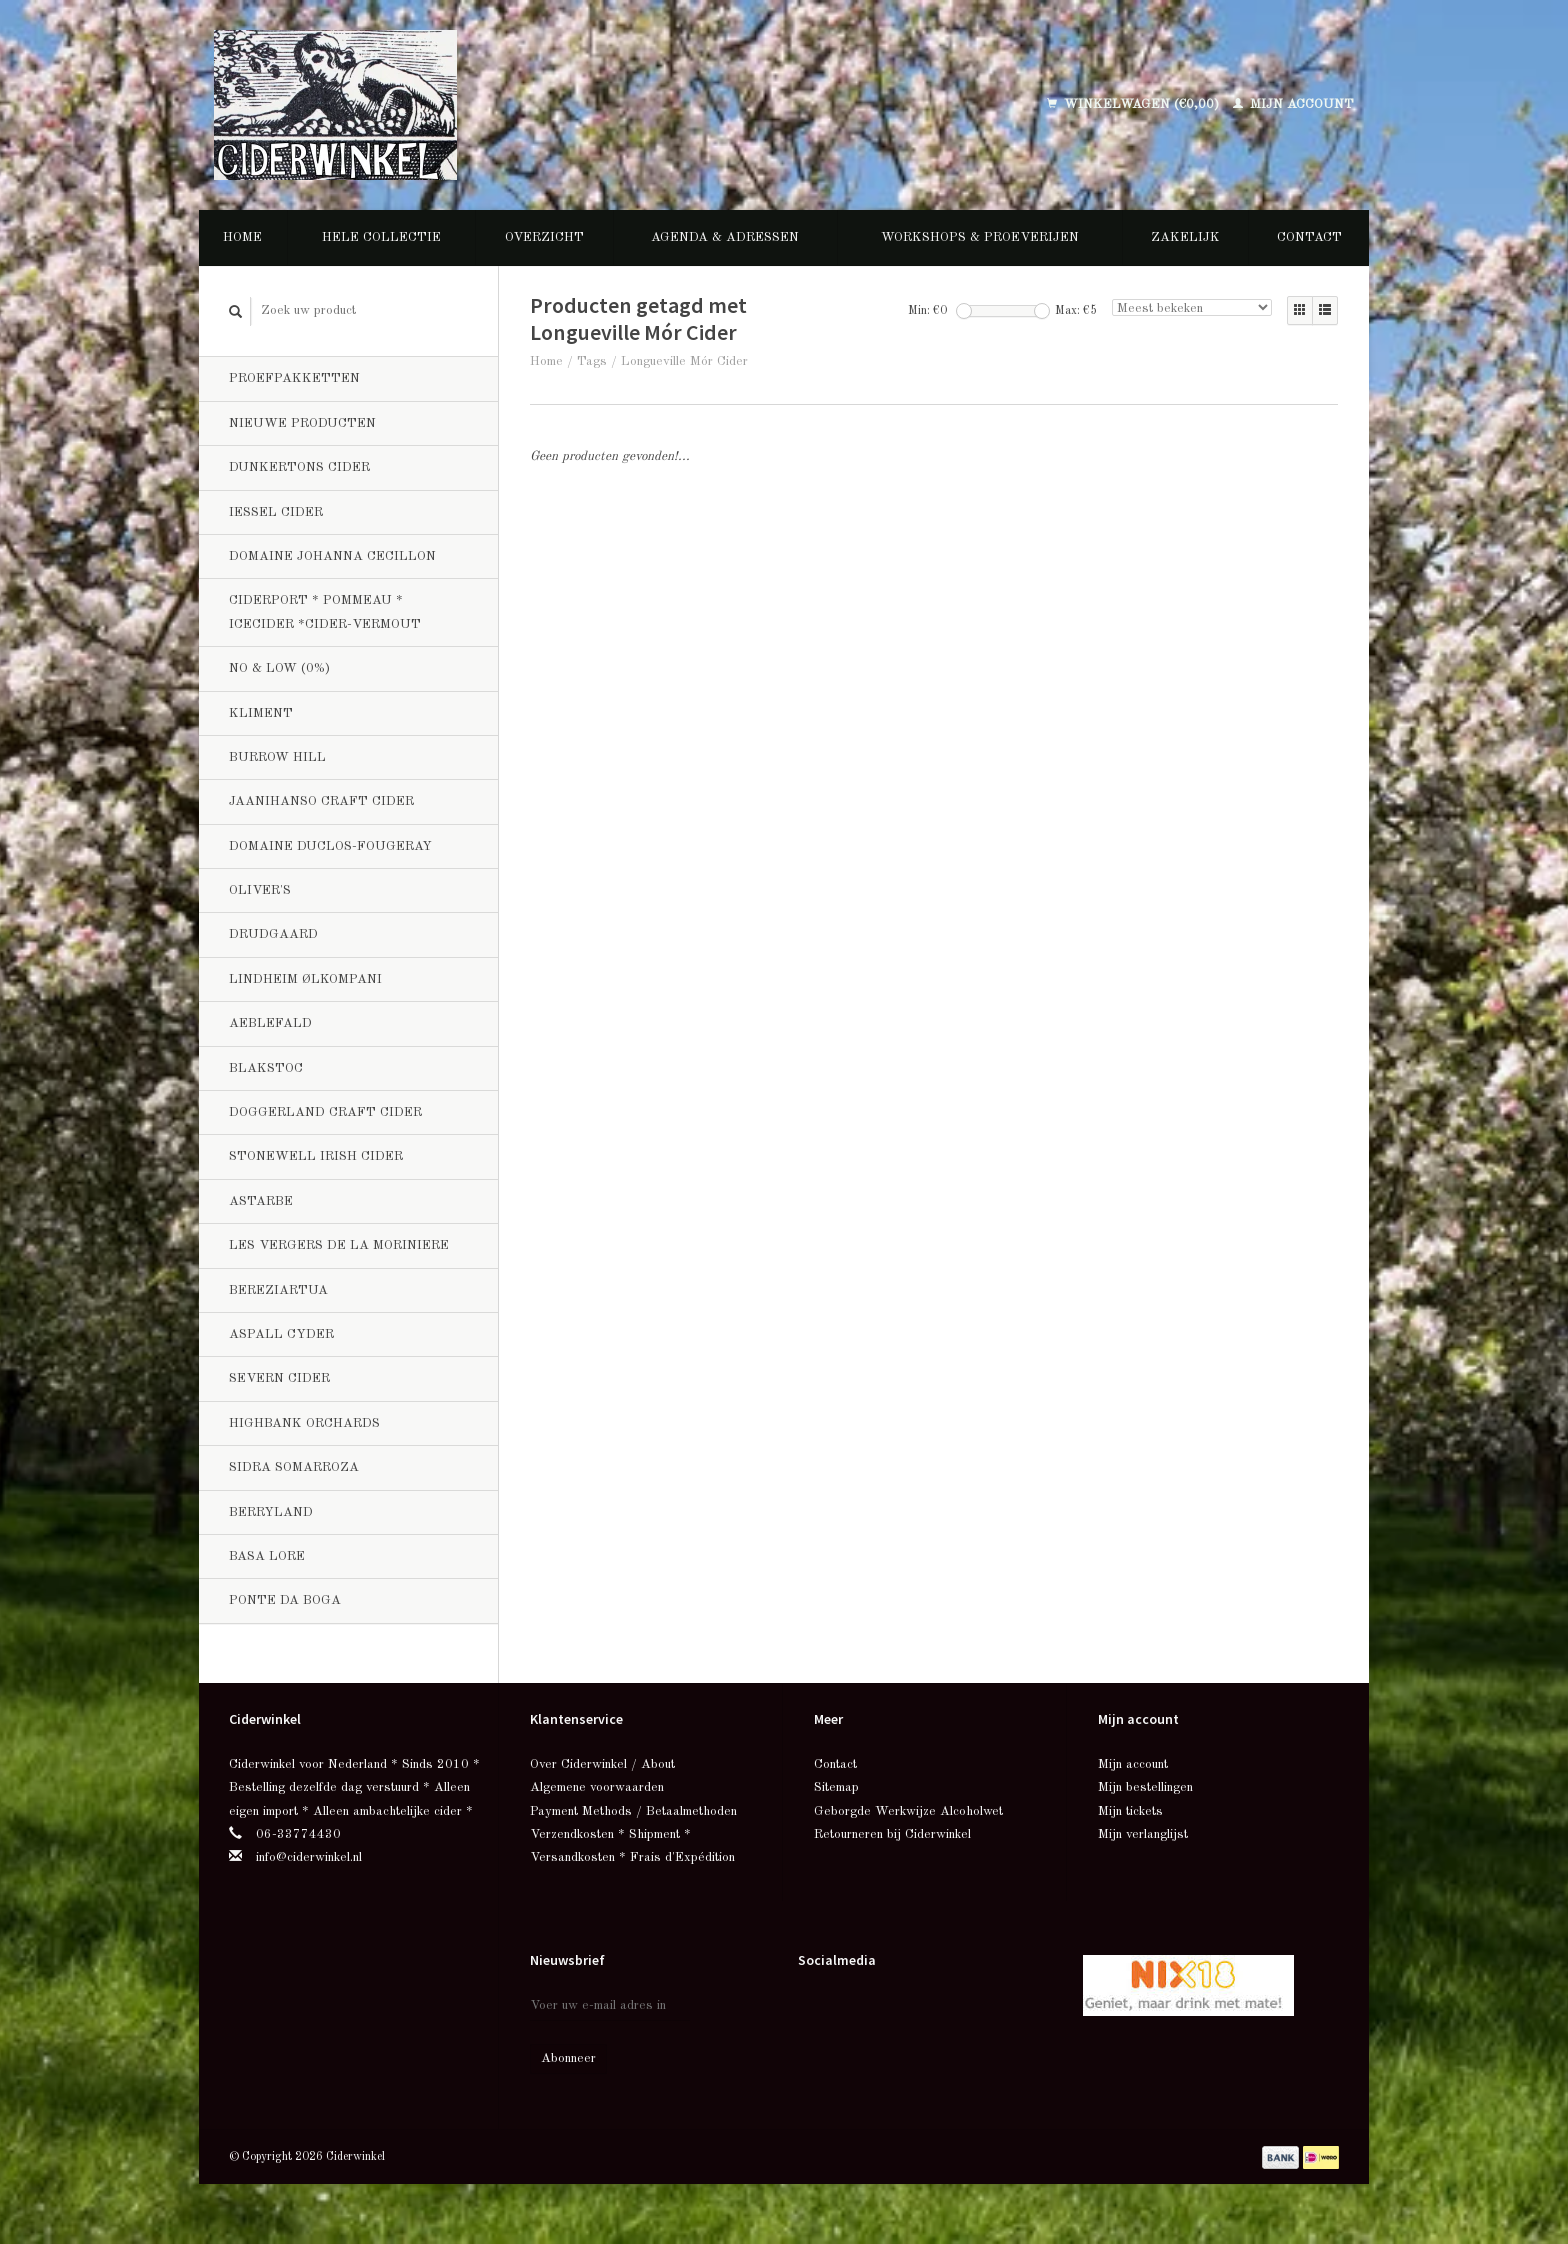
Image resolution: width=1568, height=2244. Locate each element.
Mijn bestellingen (1145, 1787)
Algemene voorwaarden (597, 1787)
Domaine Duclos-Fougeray (330, 846)
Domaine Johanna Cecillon (332, 556)
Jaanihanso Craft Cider (321, 801)
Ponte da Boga (285, 1600)
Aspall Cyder (281, 1334)
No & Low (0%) (279, 668)
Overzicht (544, 237)
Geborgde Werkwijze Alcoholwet (908, 1811)
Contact (1309, 237)
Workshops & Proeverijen (980, 237)
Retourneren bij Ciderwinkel (892, 1834)
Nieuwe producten (302, 423)
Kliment (261, 713)
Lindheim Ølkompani (305, 979)
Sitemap (836, 1787)
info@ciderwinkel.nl (309, 1857)
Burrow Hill (277, 757)
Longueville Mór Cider (684, 361)
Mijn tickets (1130, 1811)
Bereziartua (278, 1290)
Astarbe (261, 1201)
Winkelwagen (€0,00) (1135, 104)
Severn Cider (279, 1378)
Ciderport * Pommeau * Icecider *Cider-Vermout (325, 612)
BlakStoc (266, 1068)
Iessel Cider (276, 512)
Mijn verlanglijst (1143, 1834)
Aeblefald (270, 1023)
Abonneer (568, 2058)
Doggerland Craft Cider (325, 1112)
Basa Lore (267, 1556)
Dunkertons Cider (299, 467)
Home (242, 237)
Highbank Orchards (304, 1423)
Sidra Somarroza (294, 1467)
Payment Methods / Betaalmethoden (633, 1811)
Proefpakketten (294, 378)
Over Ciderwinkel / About (602, 1764)
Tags (592, 361)
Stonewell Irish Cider (316, 1156)
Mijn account (1293, 104)
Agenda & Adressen (725, 237)
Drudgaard (273, 934)
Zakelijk (1185, 237)
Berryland (271, 1512)
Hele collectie (381, 237)
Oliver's (260, 890)
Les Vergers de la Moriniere (339, 1245)
